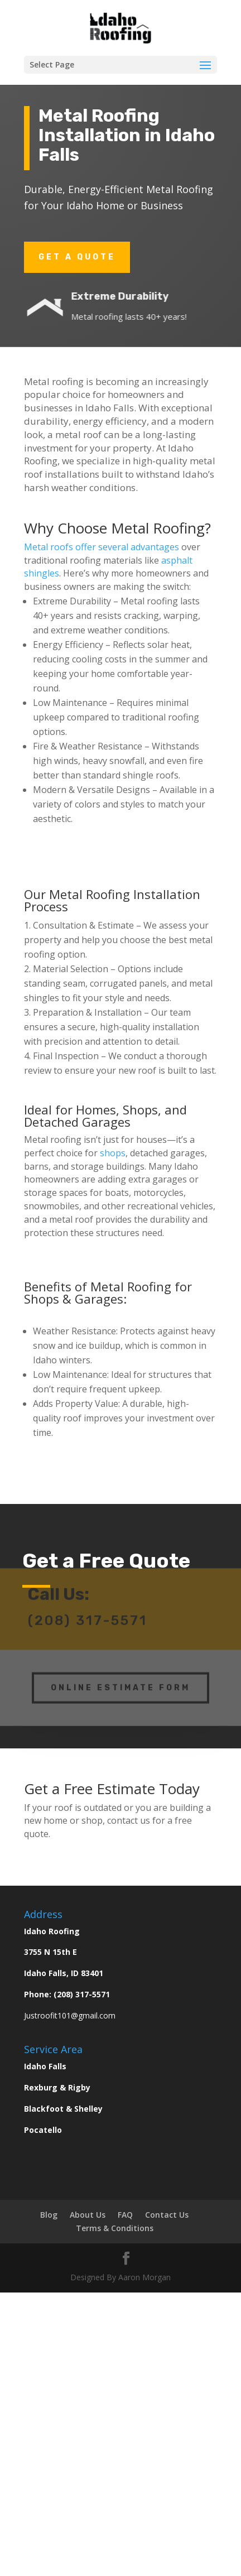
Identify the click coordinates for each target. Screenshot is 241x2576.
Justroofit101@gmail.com (69, 2015)
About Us (87, 2214)
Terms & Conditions (114, 2228)
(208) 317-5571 (82, 1994)
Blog (48, 2214)
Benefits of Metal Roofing (97, 1286)
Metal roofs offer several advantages (101, 547)
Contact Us (167, 2214)
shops (113, 1153)
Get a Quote (76, 257)
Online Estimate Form (120, 1682)
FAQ (125, 2214)
